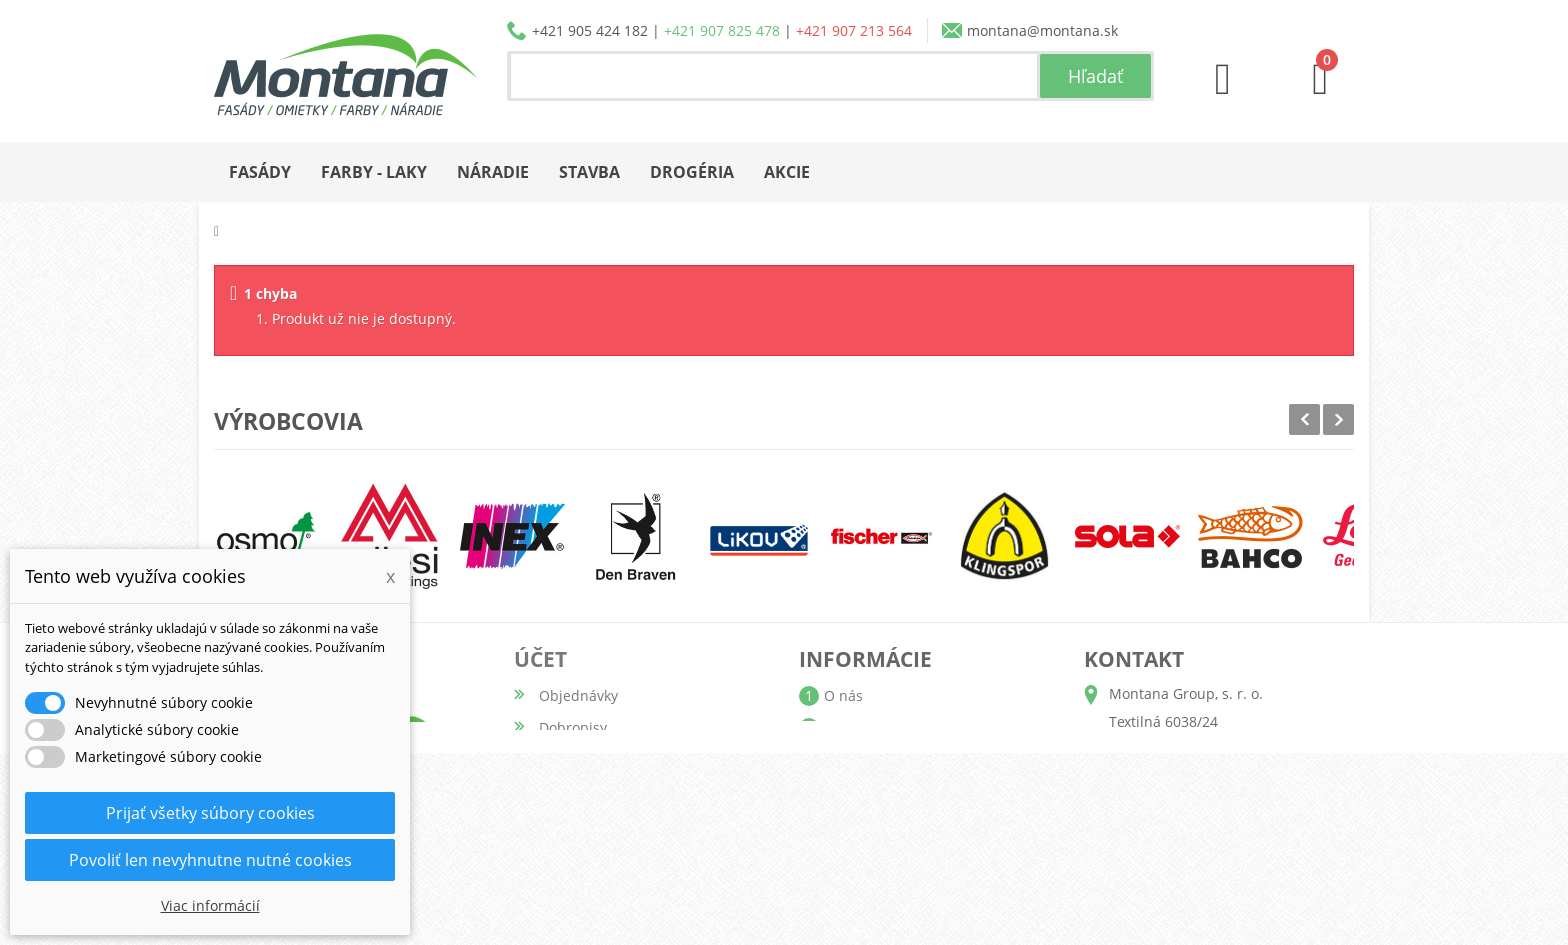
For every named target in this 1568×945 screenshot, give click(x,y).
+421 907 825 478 (722, 30)
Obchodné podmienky (898, 791)
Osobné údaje (586, 791)
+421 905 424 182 (590, 30)
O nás (843, 695)
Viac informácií (210, 905)
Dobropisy (573, 727)
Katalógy (852, 727)
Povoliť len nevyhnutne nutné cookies (210, 860)
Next (1338, 419)
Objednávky (578, 695)
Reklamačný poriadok (895, 823)
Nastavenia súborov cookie (628, 855)
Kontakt (849, 855)
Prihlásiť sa (576, 887)
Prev (1304, 419)
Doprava (852, 759)
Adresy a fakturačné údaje (627, 759)
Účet (540, 659)
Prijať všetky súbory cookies (210, 813)
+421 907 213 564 (854, 30)
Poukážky (569, 823)
